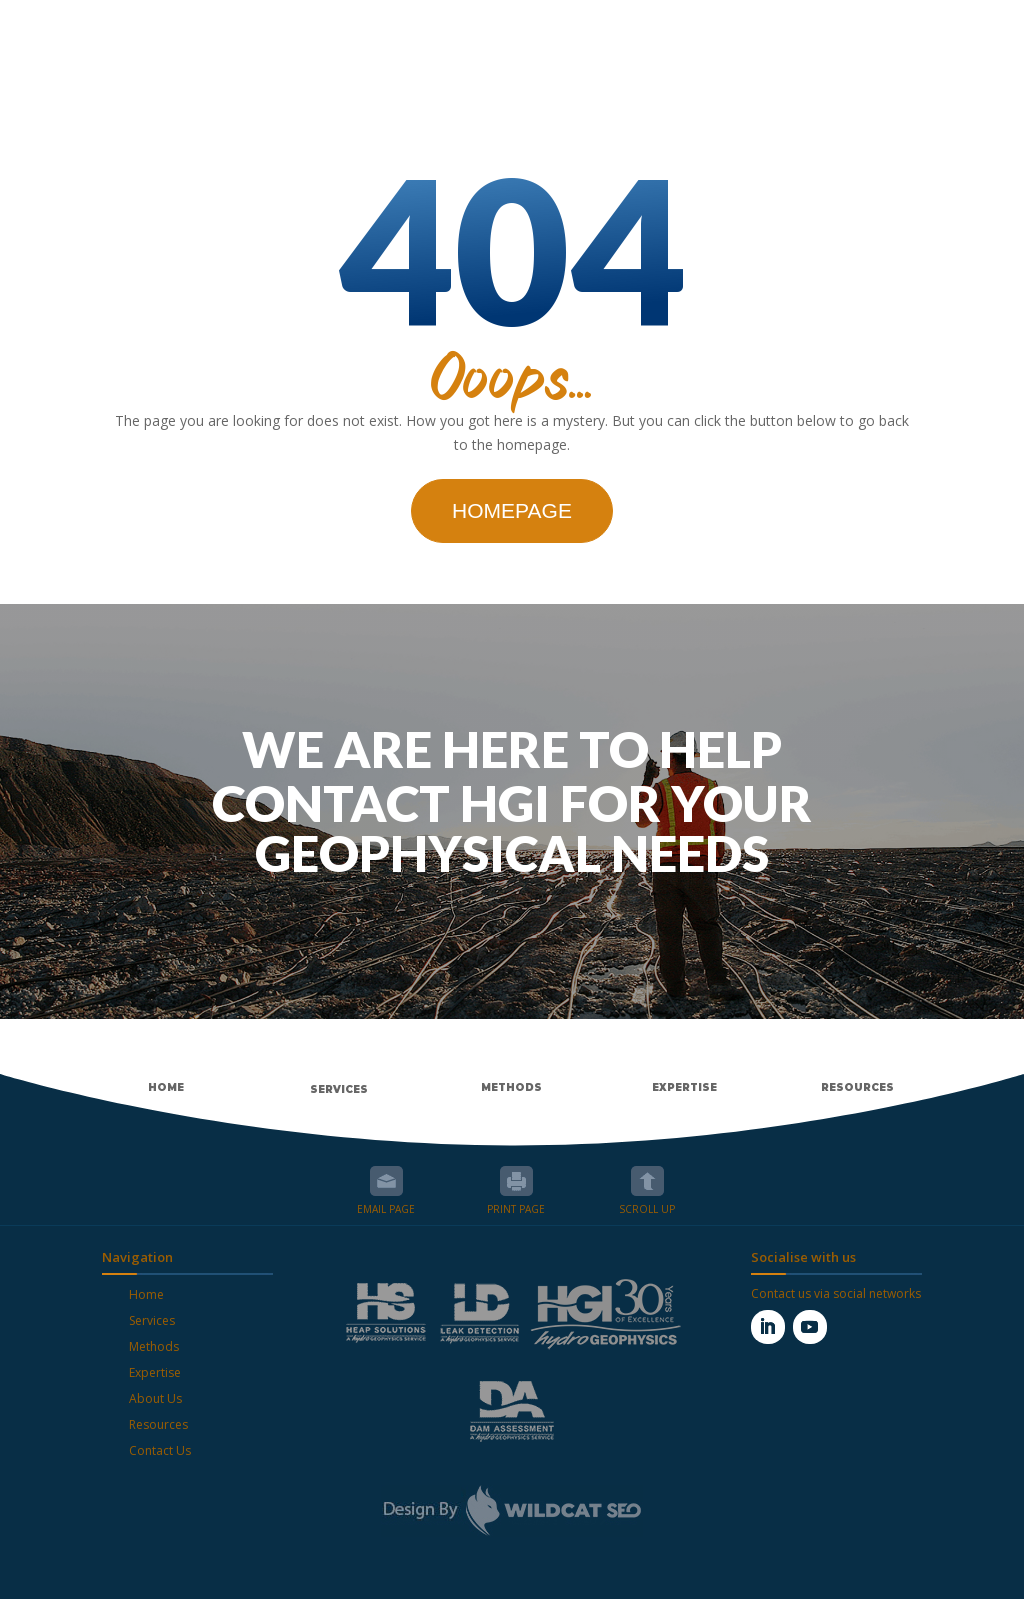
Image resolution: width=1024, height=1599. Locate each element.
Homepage (512, 510)
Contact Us (160, 1450)
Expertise (155, 1372)
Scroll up (647, 1181)
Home (146, 1294)
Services (152, 1320)
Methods (154, 1346)
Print (516, 1181)
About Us (155, 1398)
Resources (158, 1424)
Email (386, 1181)
